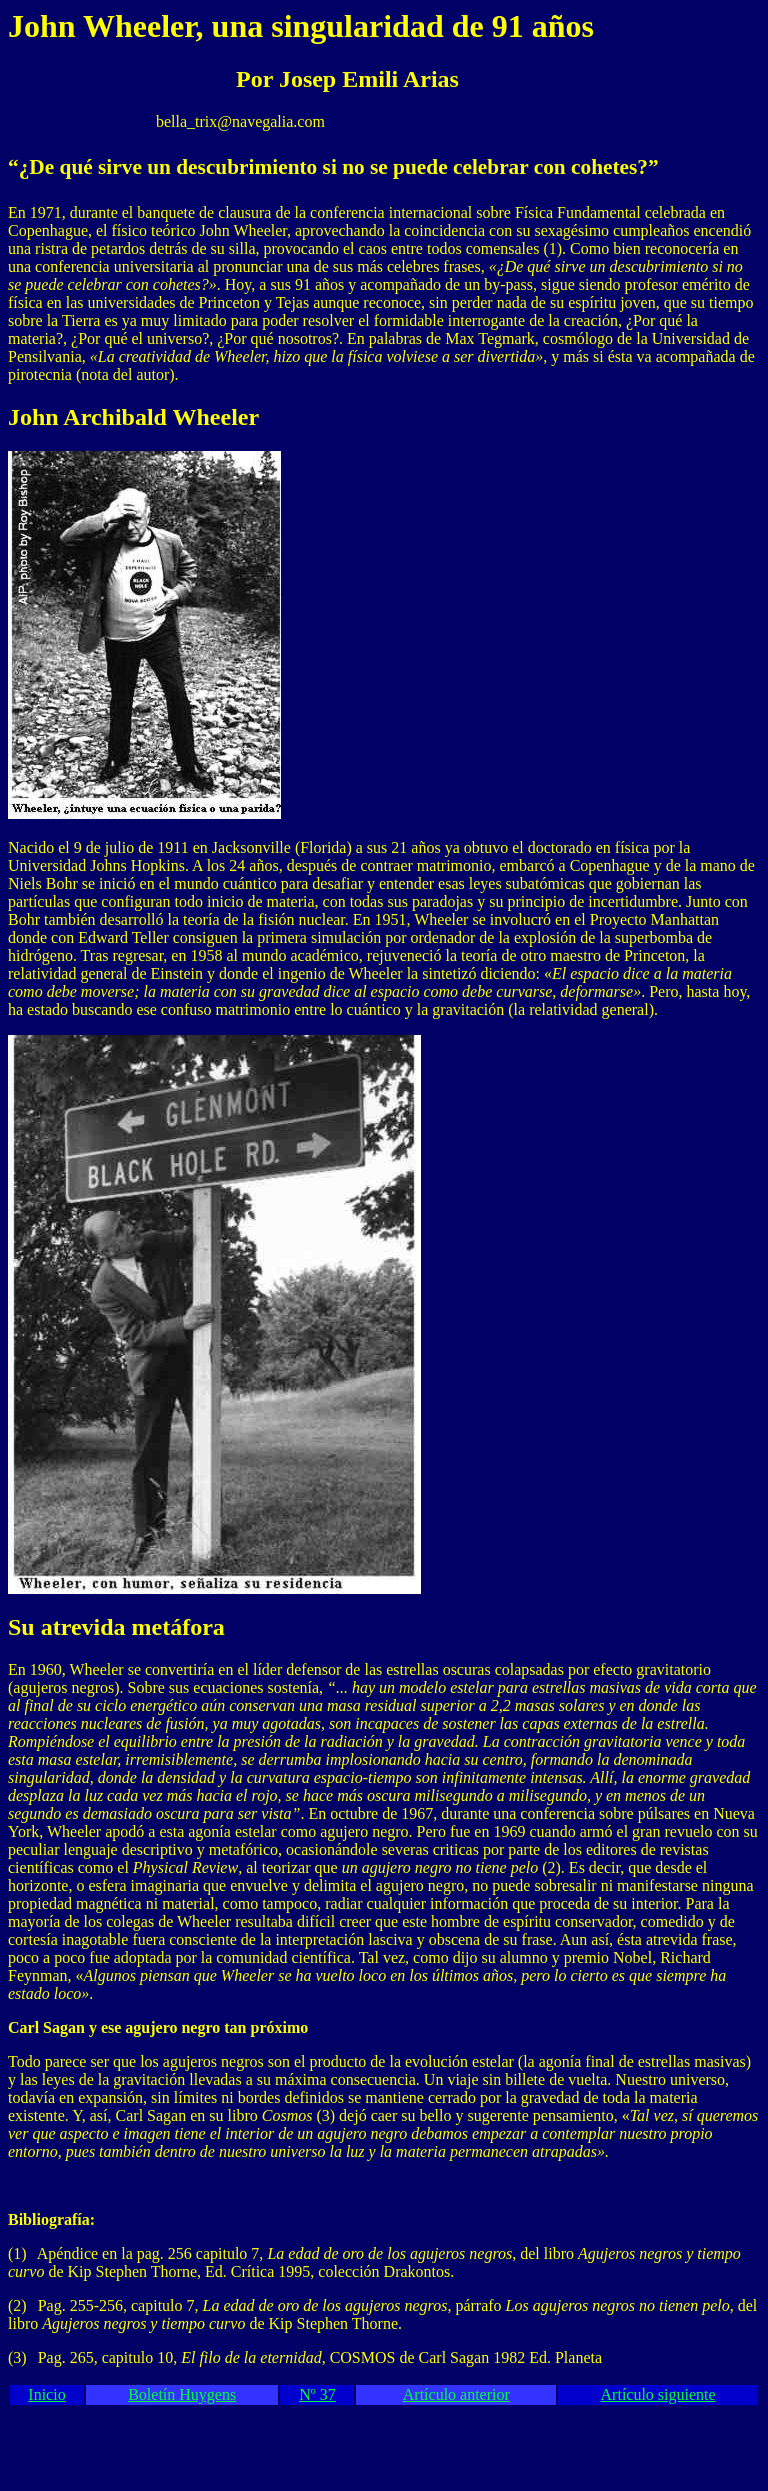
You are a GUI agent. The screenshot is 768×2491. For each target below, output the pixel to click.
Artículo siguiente (658, 2394)
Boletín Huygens (182, 2394)
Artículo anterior (456, 2394)
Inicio (46, 2394)
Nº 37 (317, 2394)
